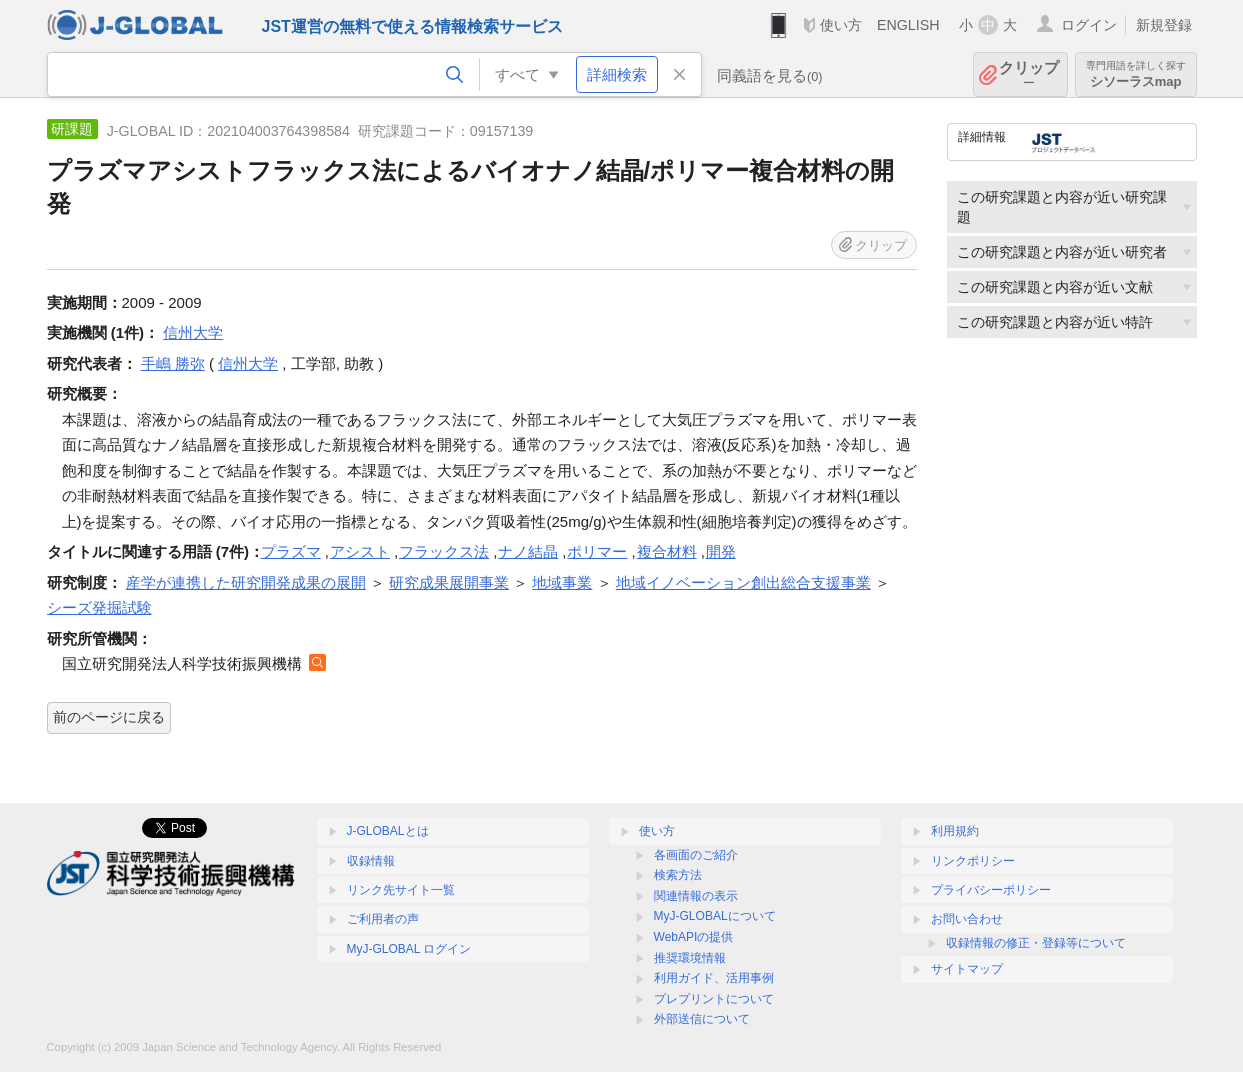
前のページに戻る (109, 717)
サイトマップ (967, 969)
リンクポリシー (973, 861)
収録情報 (371, 861)
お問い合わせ (967, 919)
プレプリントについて (714, 999)
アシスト (360, 551)
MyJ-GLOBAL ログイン (409, 949)
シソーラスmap (1136, 74)
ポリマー (597, 551)
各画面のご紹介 (696, 855)
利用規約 (955, 831)
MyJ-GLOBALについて (715, 916)
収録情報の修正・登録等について (1036, 943)
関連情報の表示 (696, 896)
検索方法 (678, 875)
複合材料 (667, 551)
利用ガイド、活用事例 (714, 978)
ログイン (1089, 25)
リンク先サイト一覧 (401, 890)
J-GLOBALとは (388, 831)
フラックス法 (444, 551)
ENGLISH (908, 25)
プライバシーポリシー (991, 890)
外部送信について (702, 1019)
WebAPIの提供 (694, 937)
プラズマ (291, 551)
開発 (721, 551)
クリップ (1029, 74)
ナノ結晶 (528, 551)
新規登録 (1164, 25)
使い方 (841, 25)
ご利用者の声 (383, 919)
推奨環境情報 (690, 958)
